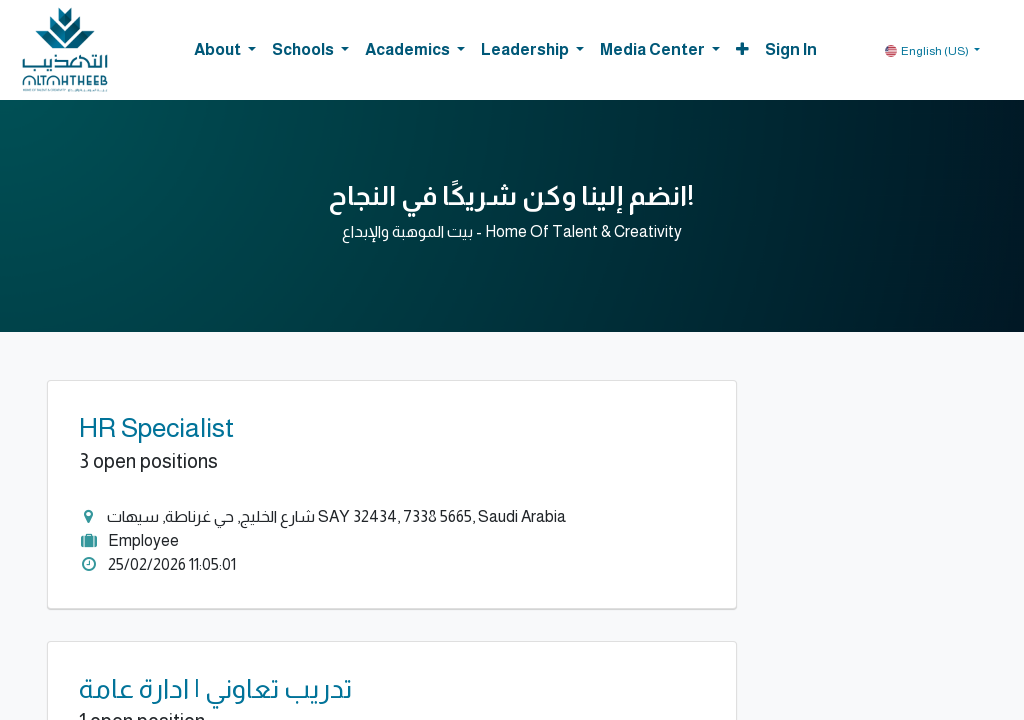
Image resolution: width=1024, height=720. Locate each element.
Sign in (791, 49)
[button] (742, 50)
